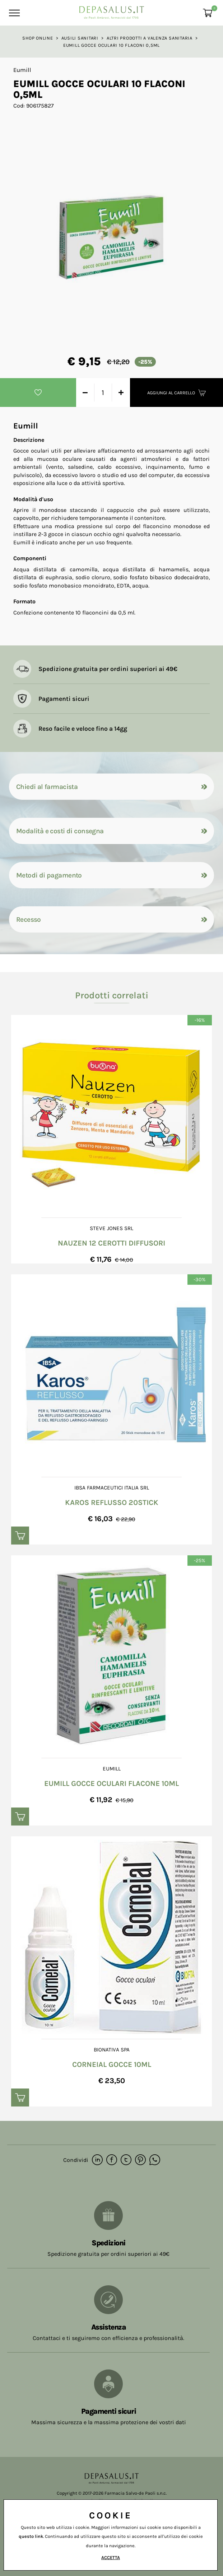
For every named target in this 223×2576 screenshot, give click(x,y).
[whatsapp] (154, 2160)
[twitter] (126, 2160)
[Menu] (13, 13)
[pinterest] (140, 2160)
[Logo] (111, 10)
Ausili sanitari (80, 38)
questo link (31, 2536)
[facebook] (111, 2160)
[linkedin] (97, 2160)
